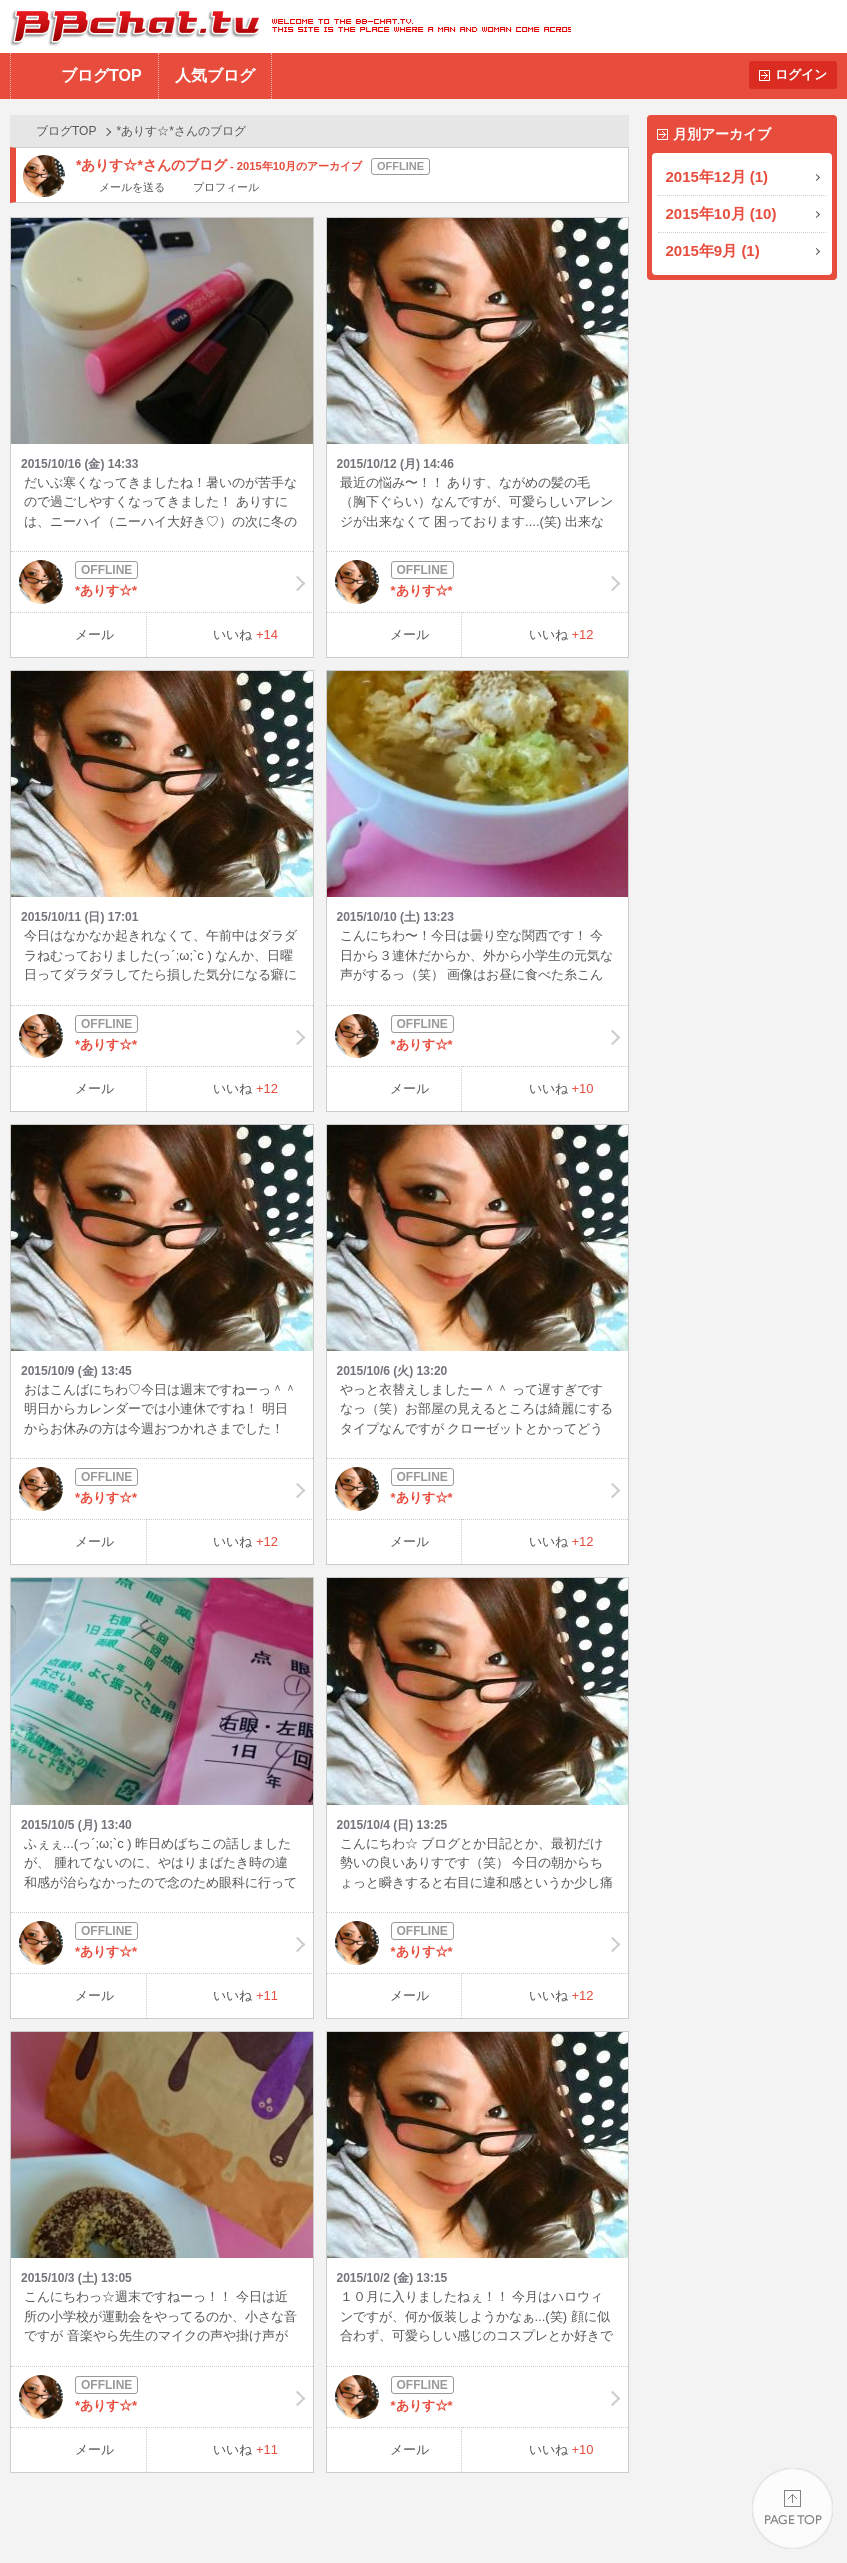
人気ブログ (215, 75)
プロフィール (226, 187)
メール (94, 634)
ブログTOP (101, 75)
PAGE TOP (792, 2508)
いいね (245, 634)
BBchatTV (285, 26)
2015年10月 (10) (721, 213)
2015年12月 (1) (717, 176)
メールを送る (132, 187)
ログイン (801, 74)
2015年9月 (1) (713, 250)
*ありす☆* (162, 582)
